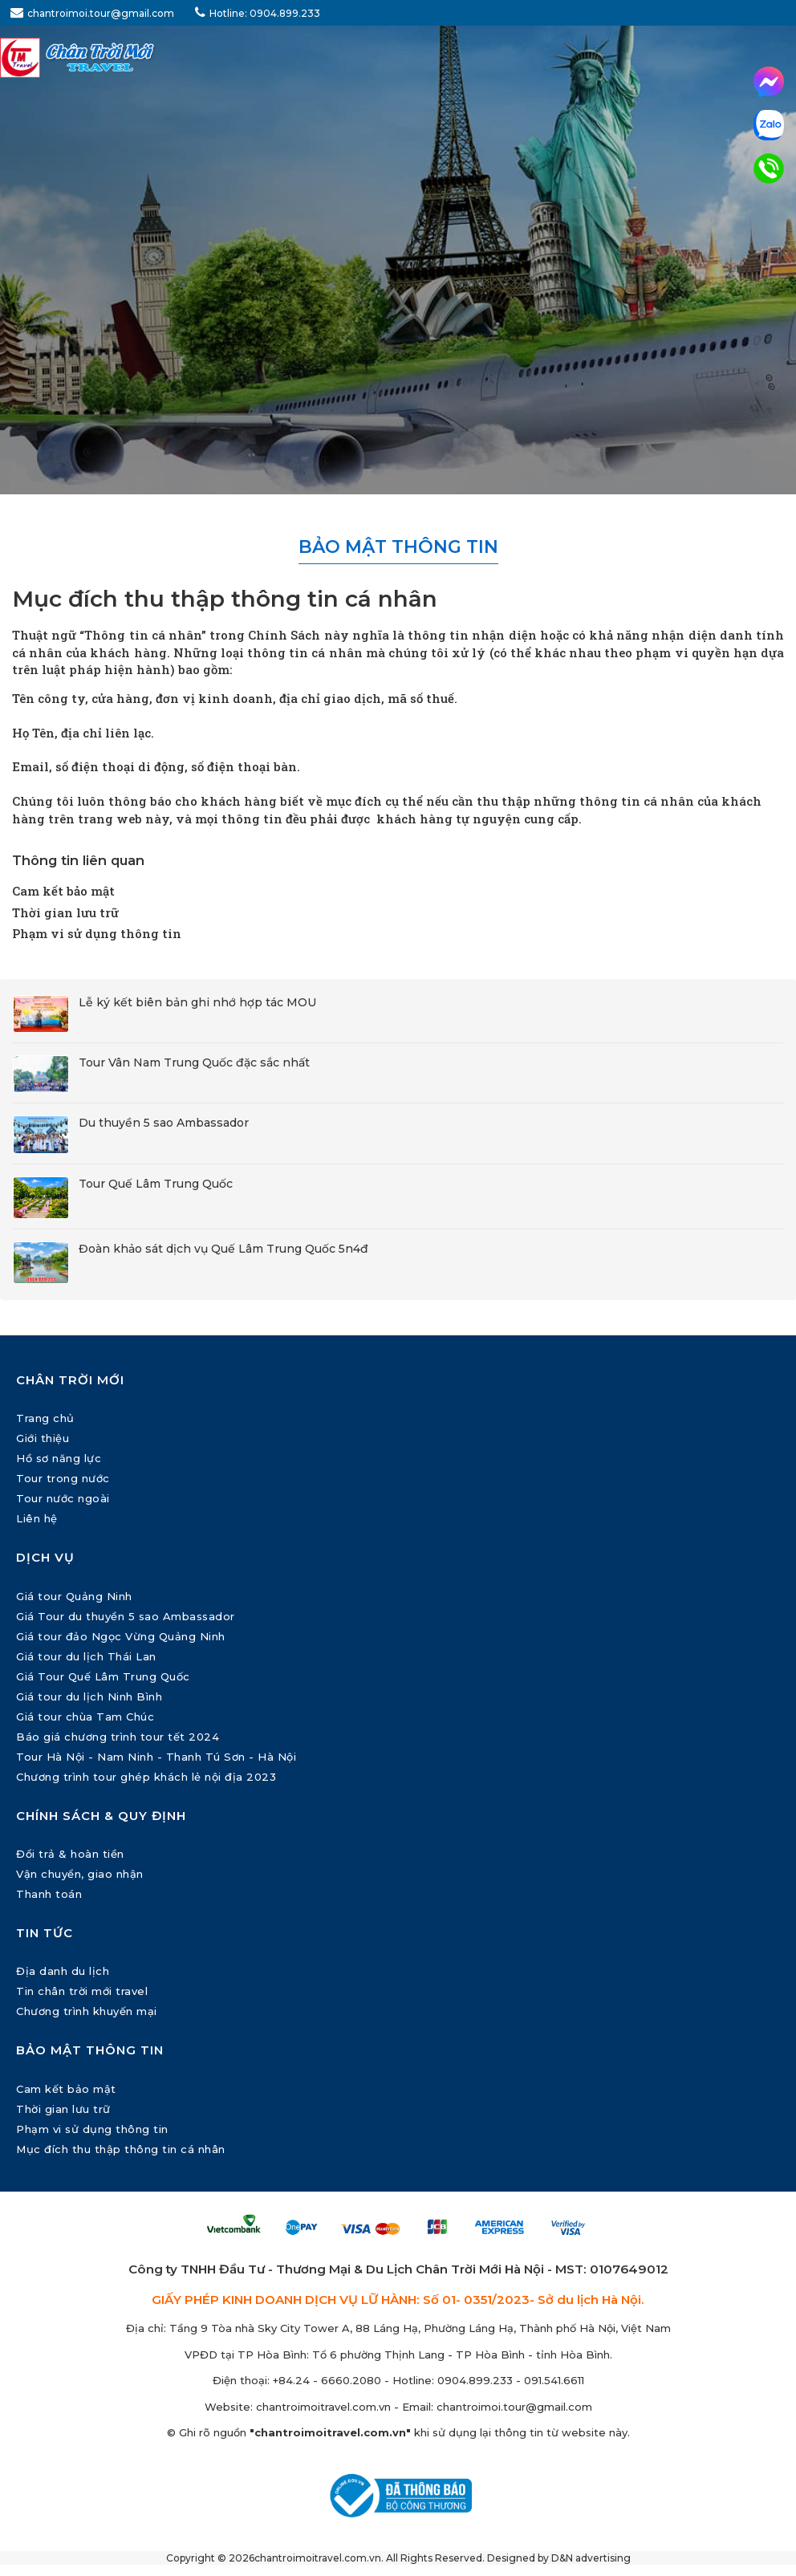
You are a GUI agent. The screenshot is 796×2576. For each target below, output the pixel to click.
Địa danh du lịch (62, 1971)
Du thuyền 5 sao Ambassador (164, 1122)
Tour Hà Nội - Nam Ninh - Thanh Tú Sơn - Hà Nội (156, 1756)
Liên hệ (37, 1518)
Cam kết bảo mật (63, 891)
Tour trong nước (63, 1478)
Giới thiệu (42, 1438)
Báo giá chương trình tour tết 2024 (117, 1736)
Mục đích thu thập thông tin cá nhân (120, 2149)
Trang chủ (45, 1418)
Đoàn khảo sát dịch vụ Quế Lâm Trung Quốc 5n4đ (223, 1248)
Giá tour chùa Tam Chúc (85, 1716)
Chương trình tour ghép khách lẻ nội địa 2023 (146, 1776)
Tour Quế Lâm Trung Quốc (156, 1183)
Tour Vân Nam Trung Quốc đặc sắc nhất (194, 1062)
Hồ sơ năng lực (58, 1458)
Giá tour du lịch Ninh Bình (89, 1696)
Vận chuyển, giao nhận (80, 1873)
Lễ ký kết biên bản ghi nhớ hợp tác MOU (197, 1002)
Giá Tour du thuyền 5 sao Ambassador (125, 1616)
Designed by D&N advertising (559, 2558)
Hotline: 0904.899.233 (257, 12)
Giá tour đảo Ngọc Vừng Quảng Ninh (120, 1636)
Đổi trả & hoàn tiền (70, 1853)
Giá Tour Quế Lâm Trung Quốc (103, 1676)
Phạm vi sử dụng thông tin (96, 933)
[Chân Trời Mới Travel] (398, 58)
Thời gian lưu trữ (65, 912)
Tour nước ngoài (63, 1498)
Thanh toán (49, 1893)
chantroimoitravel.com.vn (323, 2406)
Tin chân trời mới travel (82, 1991)
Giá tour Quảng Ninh (74, 1596)
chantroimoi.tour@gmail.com (92, 12)
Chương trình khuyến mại (86, 2011)
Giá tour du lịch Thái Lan (86, 1656)
